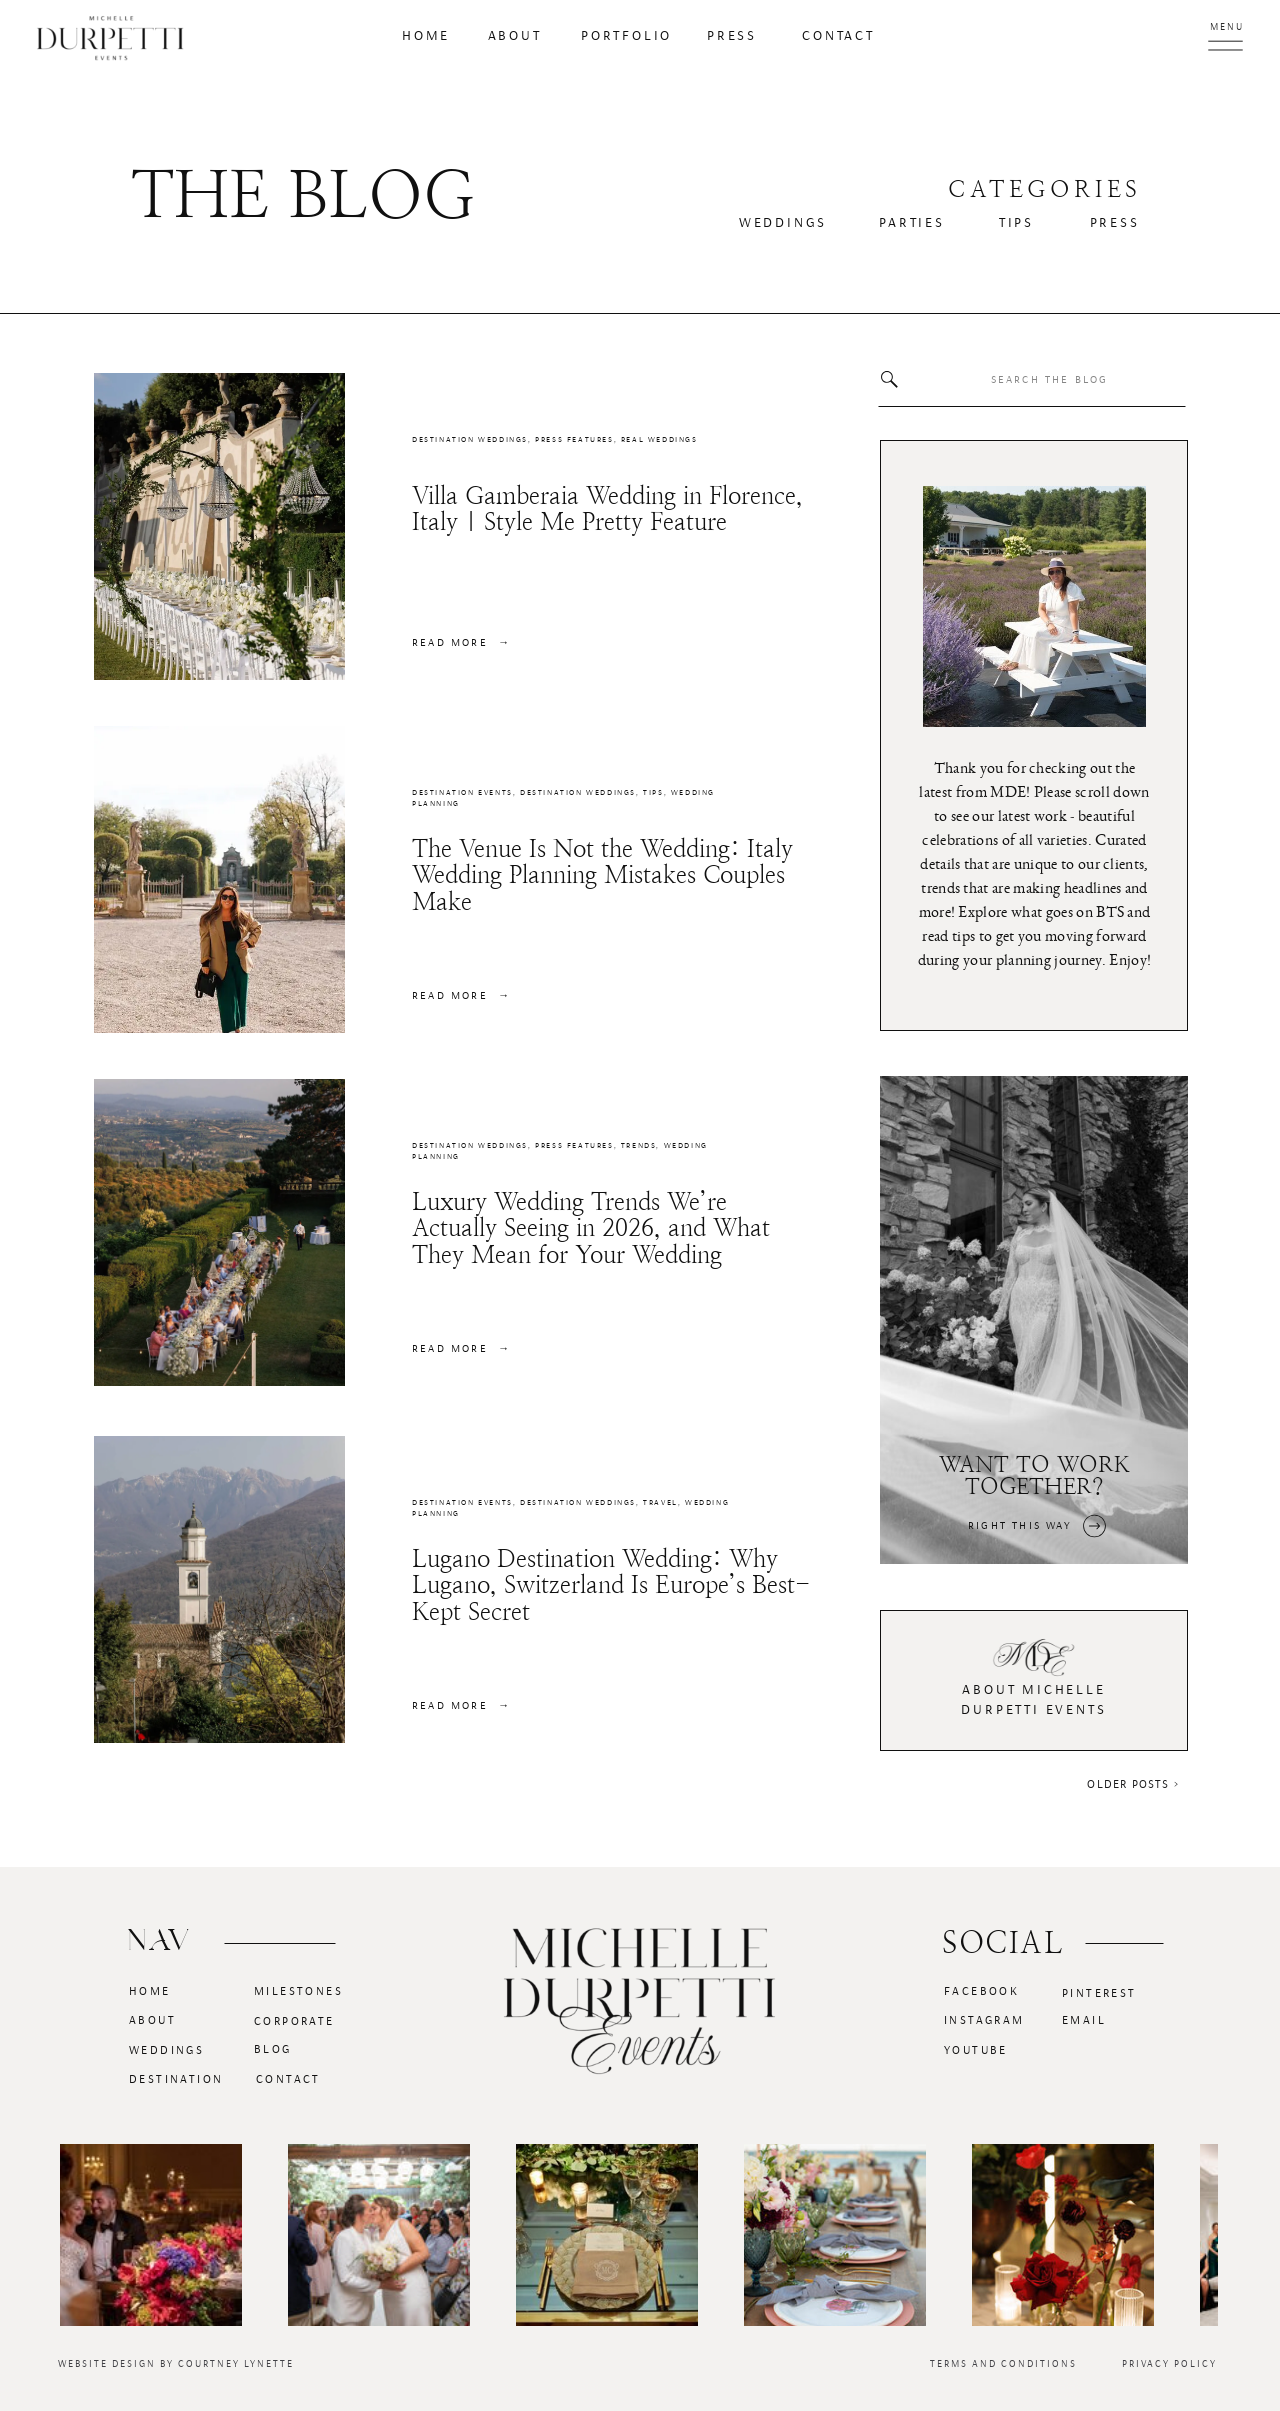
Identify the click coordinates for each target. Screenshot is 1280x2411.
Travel (660, 1503)
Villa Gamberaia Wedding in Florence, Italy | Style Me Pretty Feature (607, 509)
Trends (639, 1146)
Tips (653, 793)
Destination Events (462, 793)
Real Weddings (659, 440)
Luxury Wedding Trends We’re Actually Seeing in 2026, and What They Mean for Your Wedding (591, 1228)
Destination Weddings (470, 440)
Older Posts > (1133, 1784)
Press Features (574, 440)
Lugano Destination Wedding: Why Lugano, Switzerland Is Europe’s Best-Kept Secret (611, 1585)
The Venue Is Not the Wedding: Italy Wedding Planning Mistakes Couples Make (602, 875)
